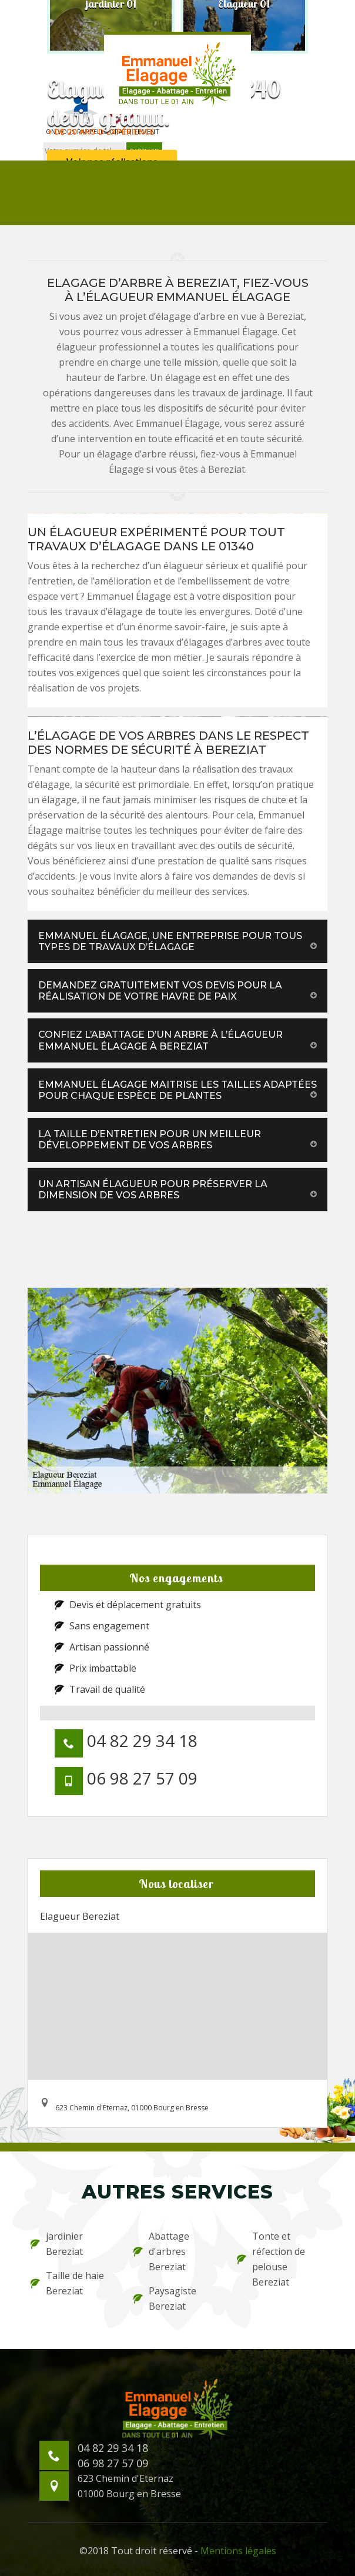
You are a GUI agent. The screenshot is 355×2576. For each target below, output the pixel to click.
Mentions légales (238, 2550)
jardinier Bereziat (57, 2244)
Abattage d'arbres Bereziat (161, 2251)
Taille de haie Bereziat (67, 2283)
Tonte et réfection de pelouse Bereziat (271, 2259)
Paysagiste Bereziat (164, 2298)
